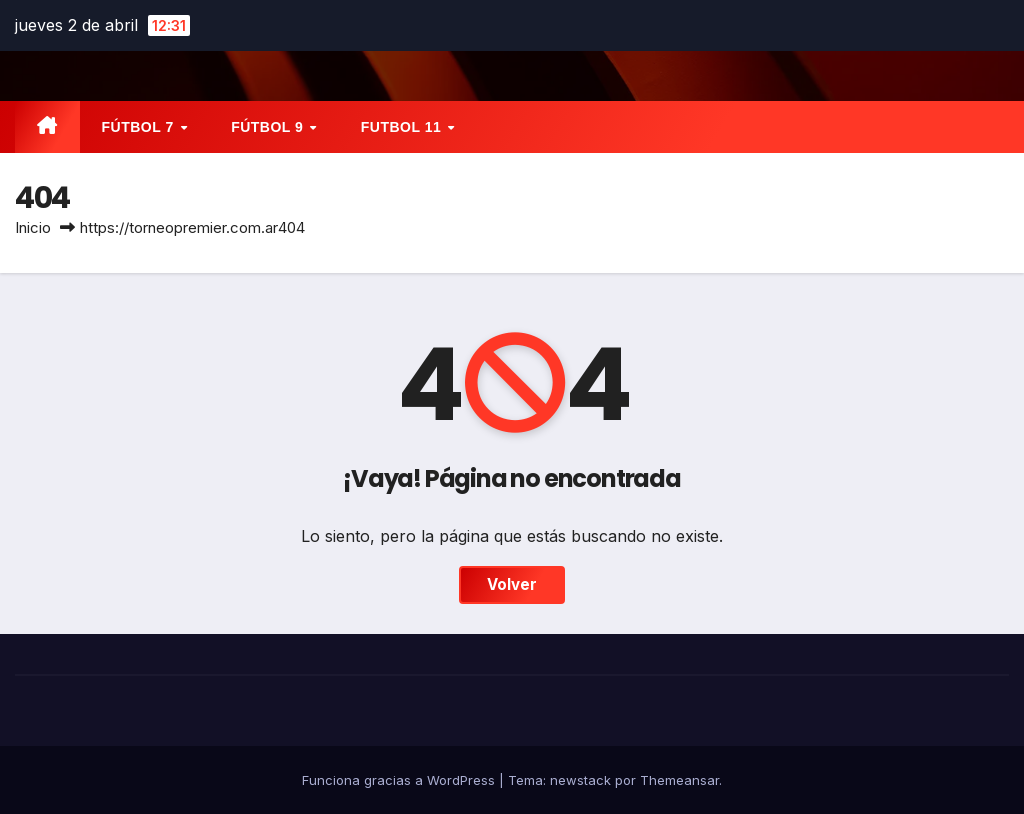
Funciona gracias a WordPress (400, 780)
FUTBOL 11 (403, 127)
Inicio (33, 227)
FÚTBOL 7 (140, 127)
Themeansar (679, 780)
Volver (512, 584)
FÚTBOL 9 (269, 127)
